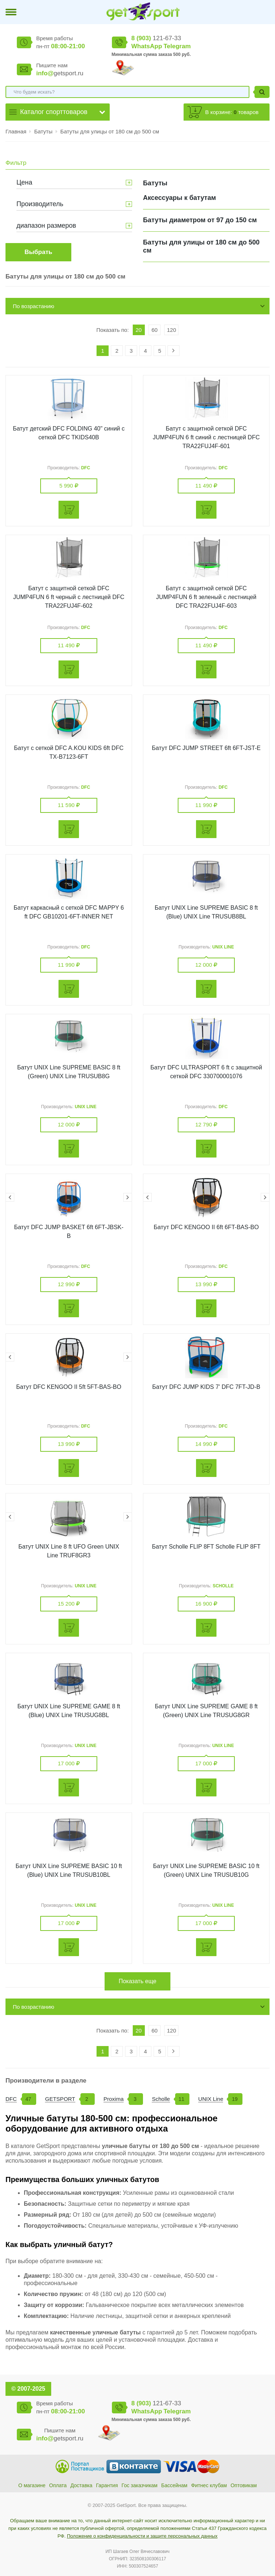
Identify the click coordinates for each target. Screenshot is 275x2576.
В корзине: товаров (232, 112)
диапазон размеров (46, 225)
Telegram (177, 46)
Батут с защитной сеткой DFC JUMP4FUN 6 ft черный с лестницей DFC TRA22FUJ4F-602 (68, 597)
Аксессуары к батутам (179, 197)
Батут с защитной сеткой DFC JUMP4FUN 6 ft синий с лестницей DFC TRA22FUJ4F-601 (206, 437)
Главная (15, 131)
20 (139, 330)
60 (154, 330)
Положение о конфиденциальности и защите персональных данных (142, 2536)
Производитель (39, 204)
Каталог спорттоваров (53, 111)
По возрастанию (33, 306)
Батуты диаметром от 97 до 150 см (200, 220)
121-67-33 (156, 38)
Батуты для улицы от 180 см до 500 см (109, 131)
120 (171, 330)
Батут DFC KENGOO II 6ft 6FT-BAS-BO (206, 1227)
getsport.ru (59, 73)
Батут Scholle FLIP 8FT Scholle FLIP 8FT (206, 1546)
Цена (24, 182)
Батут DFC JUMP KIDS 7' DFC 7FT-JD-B (206, 1387)
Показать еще (137, 1981)
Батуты (44, 131)
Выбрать (38, 252)
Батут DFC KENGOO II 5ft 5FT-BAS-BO (68, 1387)
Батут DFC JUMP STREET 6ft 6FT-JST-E (206, 748)
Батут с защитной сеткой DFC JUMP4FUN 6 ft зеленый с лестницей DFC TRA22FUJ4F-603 (206, 597)
